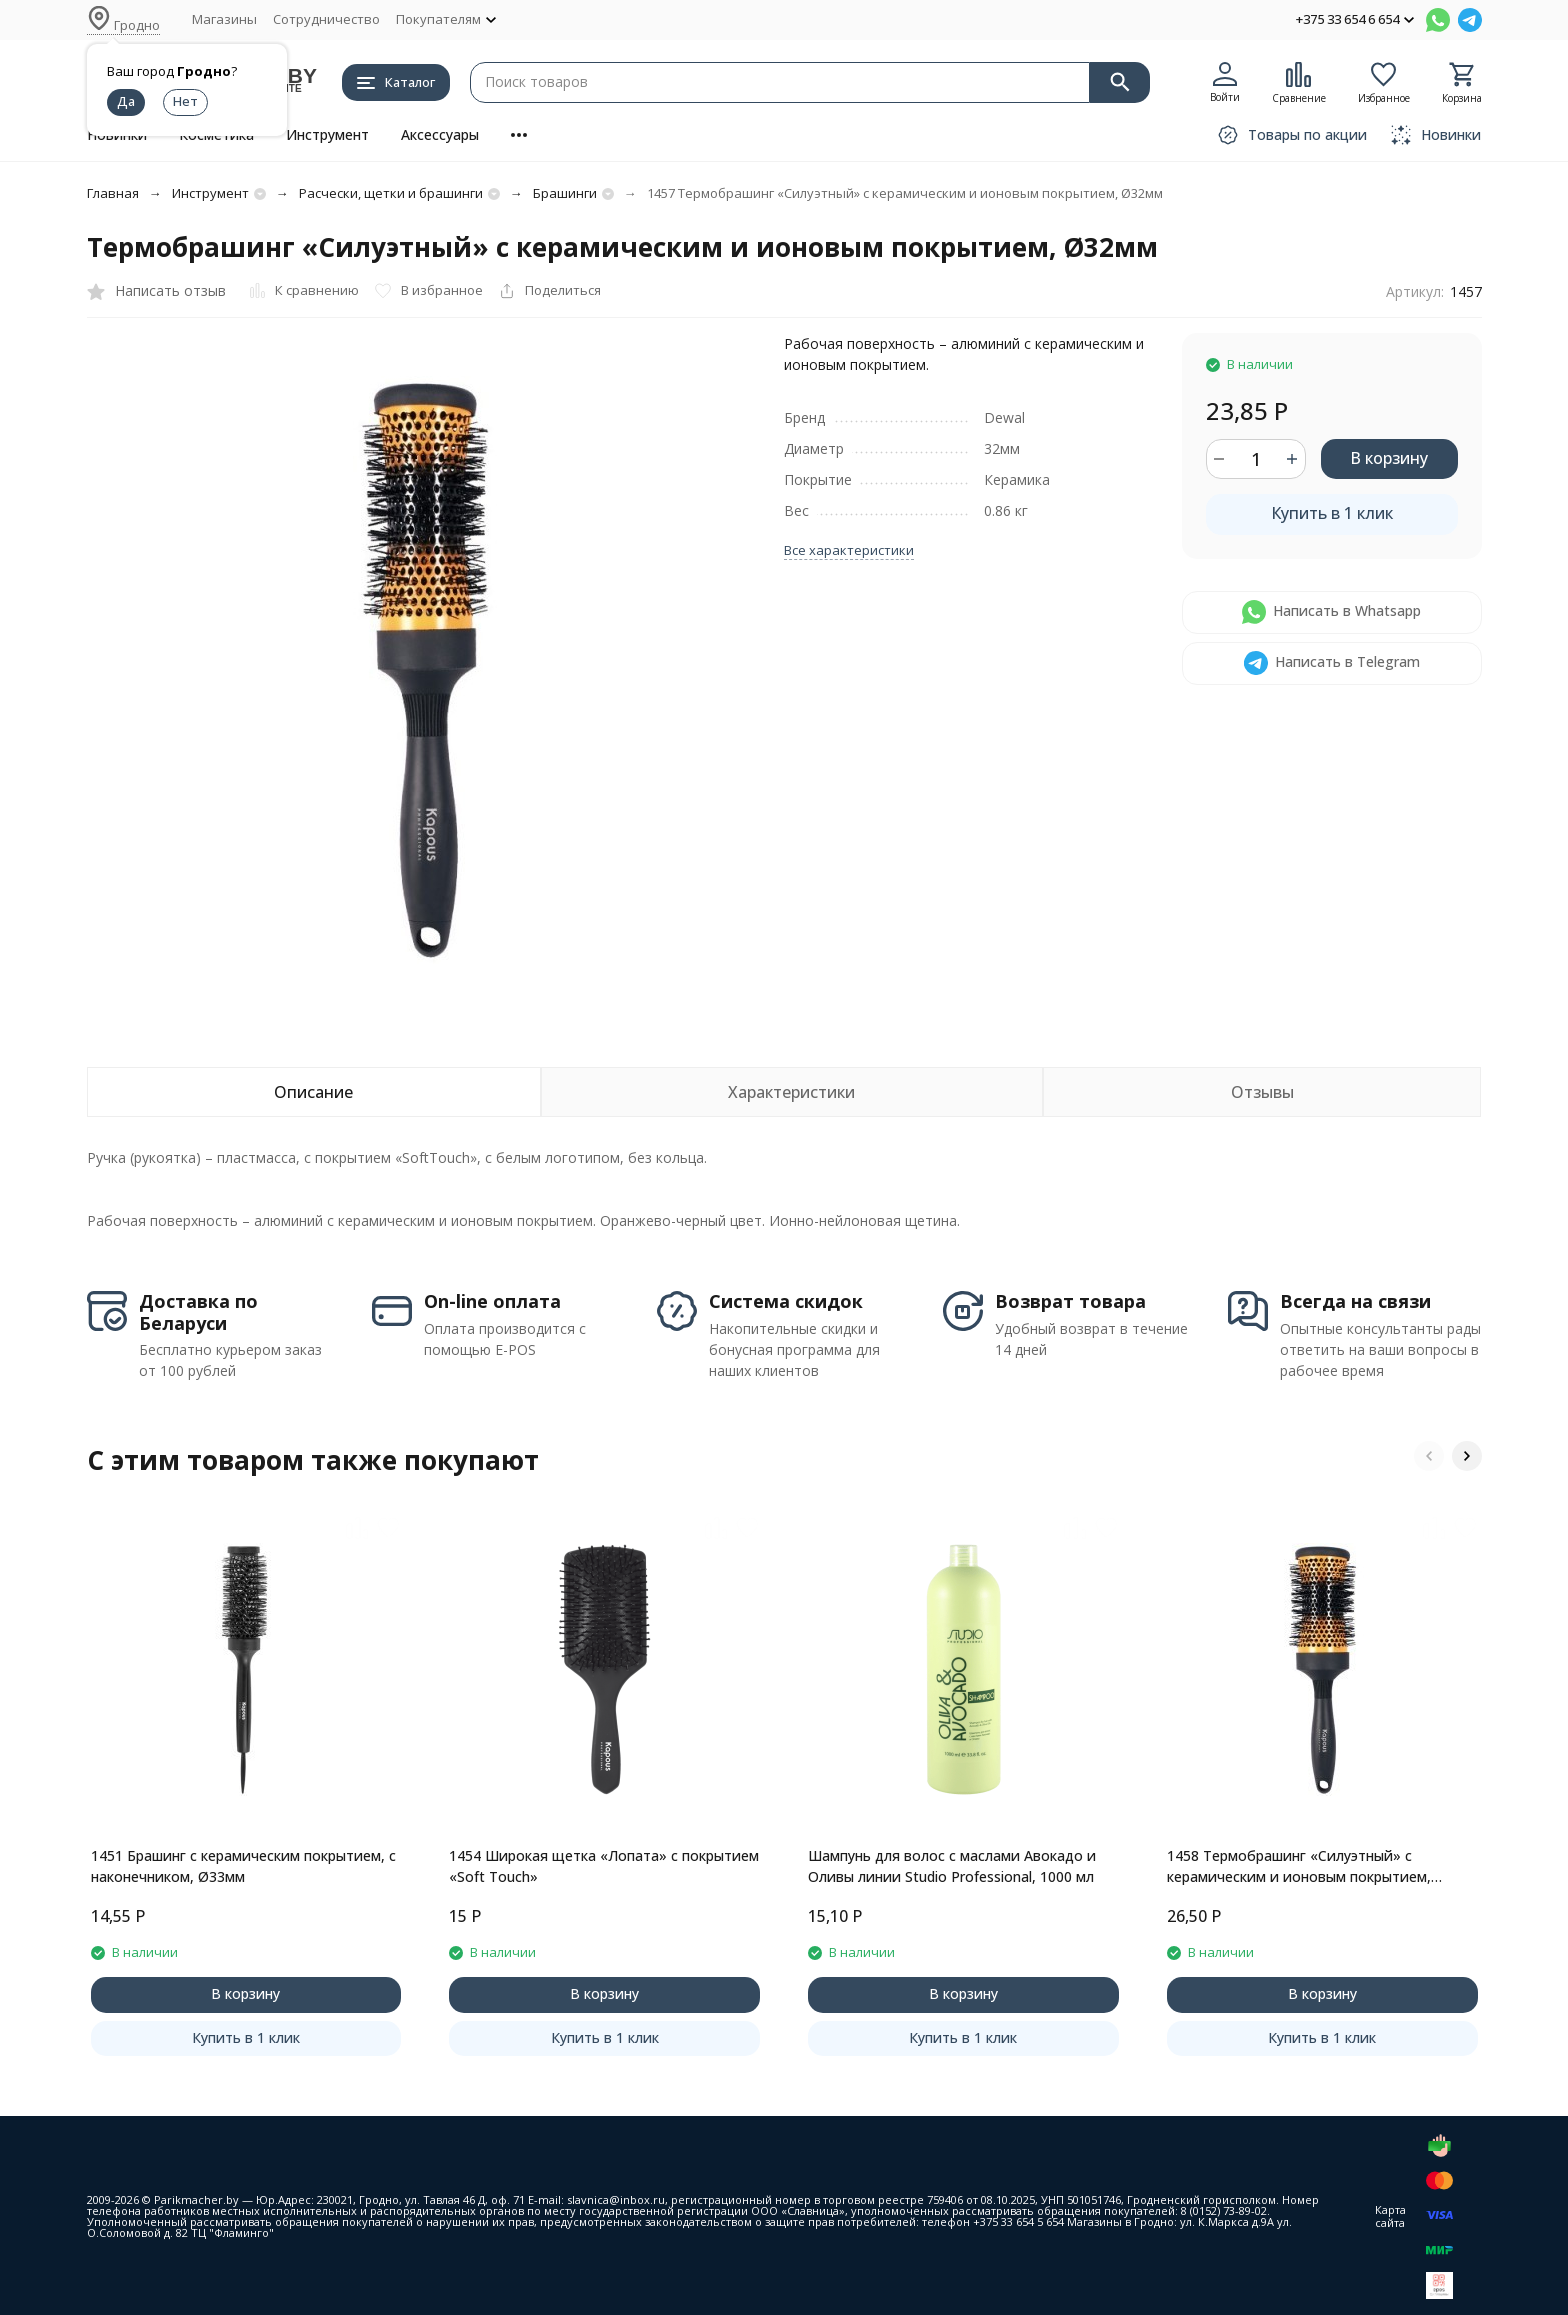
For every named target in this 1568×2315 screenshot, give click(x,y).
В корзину (1389, 458)
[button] (1429, 1456)
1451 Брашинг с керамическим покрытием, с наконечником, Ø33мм (243, 1866)
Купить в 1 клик (1332, 513)
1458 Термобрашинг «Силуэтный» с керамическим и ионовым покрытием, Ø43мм (1299, 1866)
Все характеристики (849, 550)
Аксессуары (440, 134)
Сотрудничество (326, 19)
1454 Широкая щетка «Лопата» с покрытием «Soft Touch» (604, 1866)
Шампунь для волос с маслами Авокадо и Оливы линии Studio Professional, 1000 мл (952, 1866)
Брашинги (565, 193)
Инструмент (327, 134)
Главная (113, 193)
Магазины (224, 19)
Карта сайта (1390, 2216)
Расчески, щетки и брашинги (391, 193)
